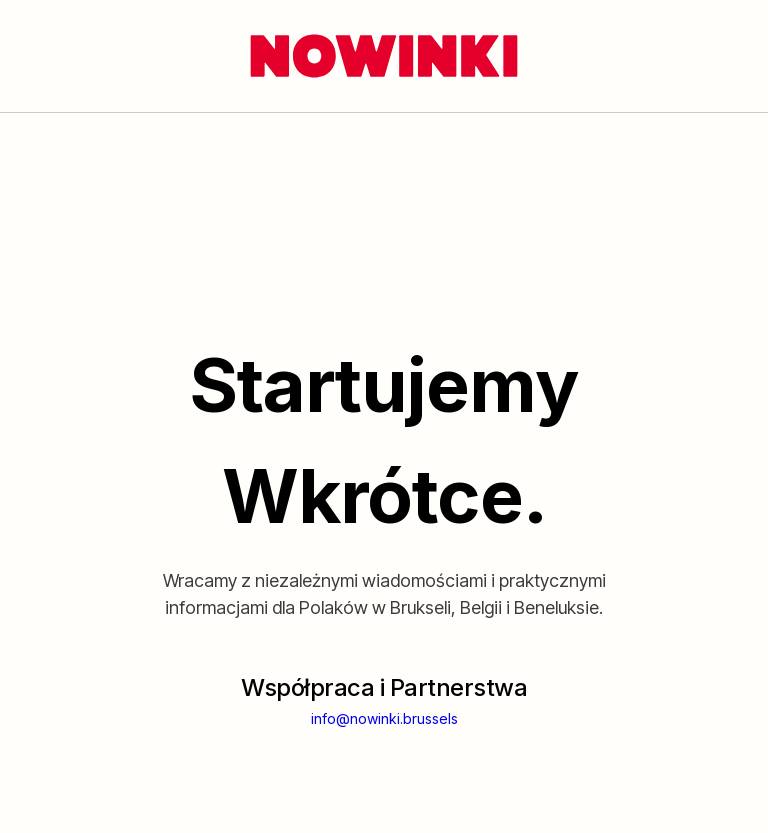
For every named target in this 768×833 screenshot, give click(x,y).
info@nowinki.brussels (384, 718)
